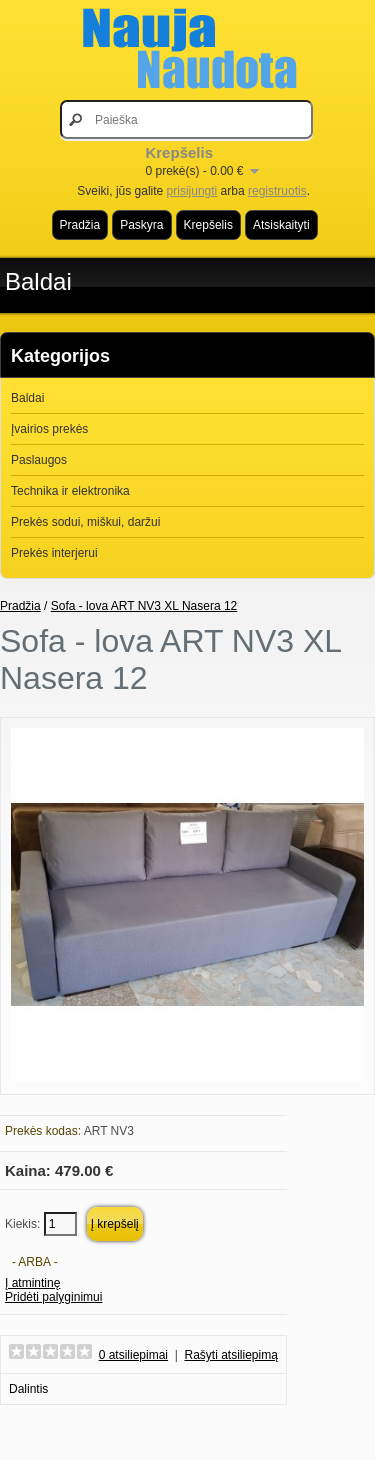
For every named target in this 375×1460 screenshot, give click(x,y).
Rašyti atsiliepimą (231, 1355)
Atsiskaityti (281, 225)
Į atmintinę (32, 1283)
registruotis (277, 191)
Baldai (38, 281)
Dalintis (28, 1389)
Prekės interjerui (54, 553)
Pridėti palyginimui (53, 1297)
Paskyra (141, 225)
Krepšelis (208, 225)
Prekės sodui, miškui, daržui (85, 522)
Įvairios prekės (49, 429)
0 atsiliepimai (133, 1355)
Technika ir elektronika (70, 491)
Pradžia (80, 225)
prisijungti (192, 191)
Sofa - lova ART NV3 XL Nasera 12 (144, 606)
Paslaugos (39, 460)
